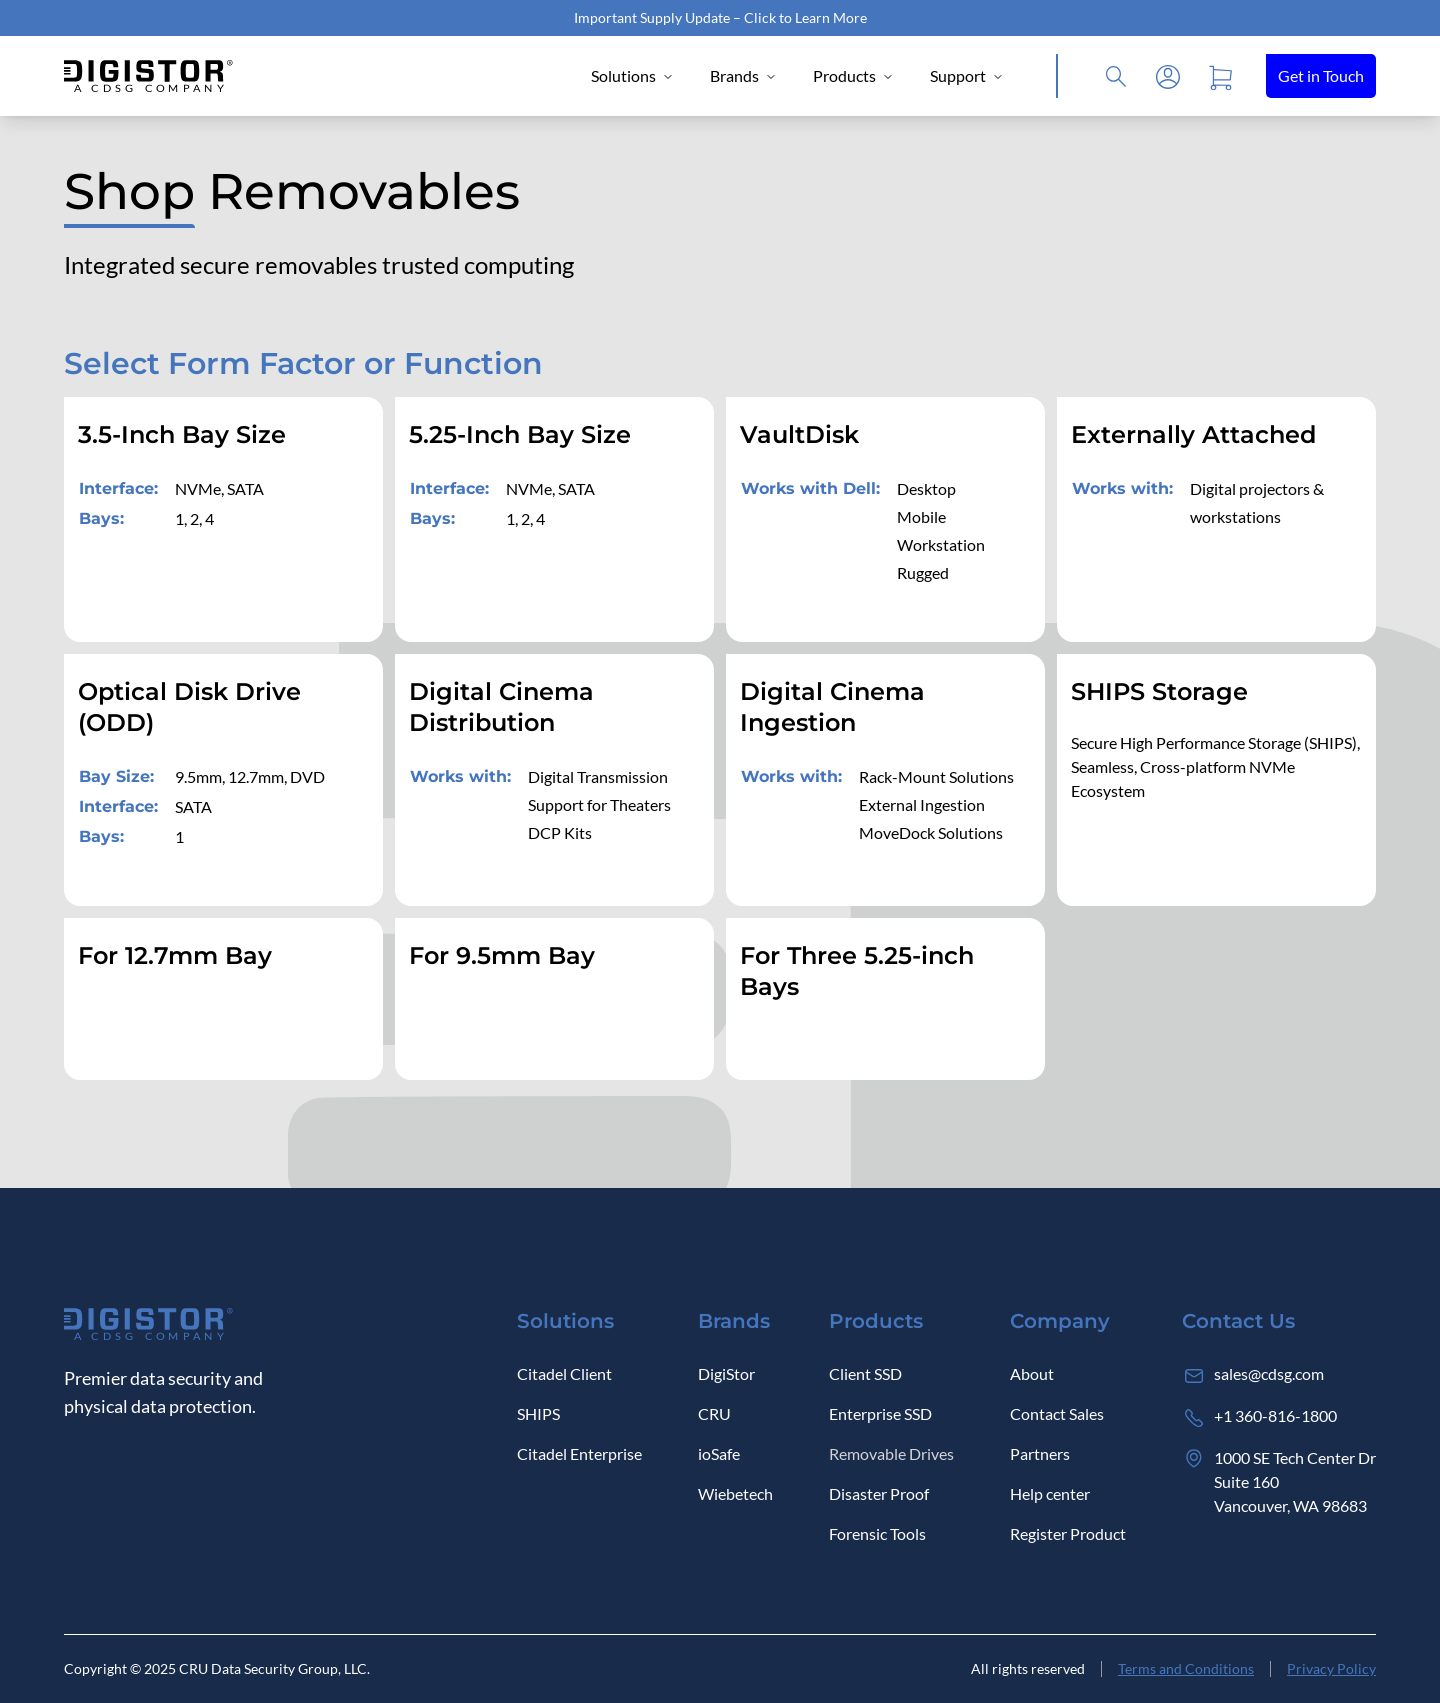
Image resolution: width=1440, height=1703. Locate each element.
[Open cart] (1220, 76)
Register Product (1068, 1533)
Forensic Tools (877, 1533)
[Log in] (1168, 76)
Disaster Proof (879, 1493)
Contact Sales (1057, 1413)
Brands (743, 75)
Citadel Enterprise (579, 1453)
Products (853, 75)
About (1032, 1373)
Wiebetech (735, 1493)
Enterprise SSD (880, 1413)
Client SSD (865, 1373)
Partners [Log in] (1040, 1453)
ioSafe (719, 1453)
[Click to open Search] (1116, 76)
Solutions (632, 75)
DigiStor (726, 1373)
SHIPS (538, 1413)
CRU (714, 1413)
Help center (1050, 1493)
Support (967, 75)
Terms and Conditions (1186, 1668)
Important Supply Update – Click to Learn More (720, 17)
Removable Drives (891, 1453)
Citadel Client (564, 1373)
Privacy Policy (1331, 1668)
